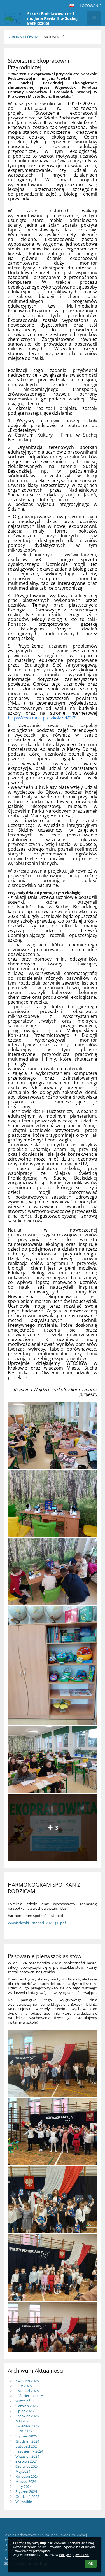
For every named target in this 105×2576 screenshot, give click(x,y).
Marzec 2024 (25, 2481)
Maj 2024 (22, 2471)
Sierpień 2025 (26, 2405)
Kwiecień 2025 (27, 2426)
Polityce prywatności (74, 2555)
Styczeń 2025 (26, 2436)
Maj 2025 (22, 2420)
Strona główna (23, 36)
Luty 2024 (23, 2486)
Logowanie (90, 5)
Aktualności (56, 36)
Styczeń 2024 (26, 2491)
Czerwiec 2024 (27, 2466)
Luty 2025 (23, 2431)
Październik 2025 (29, 2395)
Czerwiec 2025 (27, 2415)
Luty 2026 (23, 2385)
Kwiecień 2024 (27, 2476)
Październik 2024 (29, 2451)
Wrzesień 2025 (27, 2400)
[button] (71, 5)
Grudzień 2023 (27, 2496)
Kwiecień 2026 (27, 2380)
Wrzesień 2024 (27, 2456)
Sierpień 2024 (26, 2461)
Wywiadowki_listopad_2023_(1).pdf (37, 1922)
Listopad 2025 (27, 2390)
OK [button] (90, 2564)
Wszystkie (23, 2501)
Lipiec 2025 (24, 2410)
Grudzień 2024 (27, 2441)
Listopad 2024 (27, 2446)
